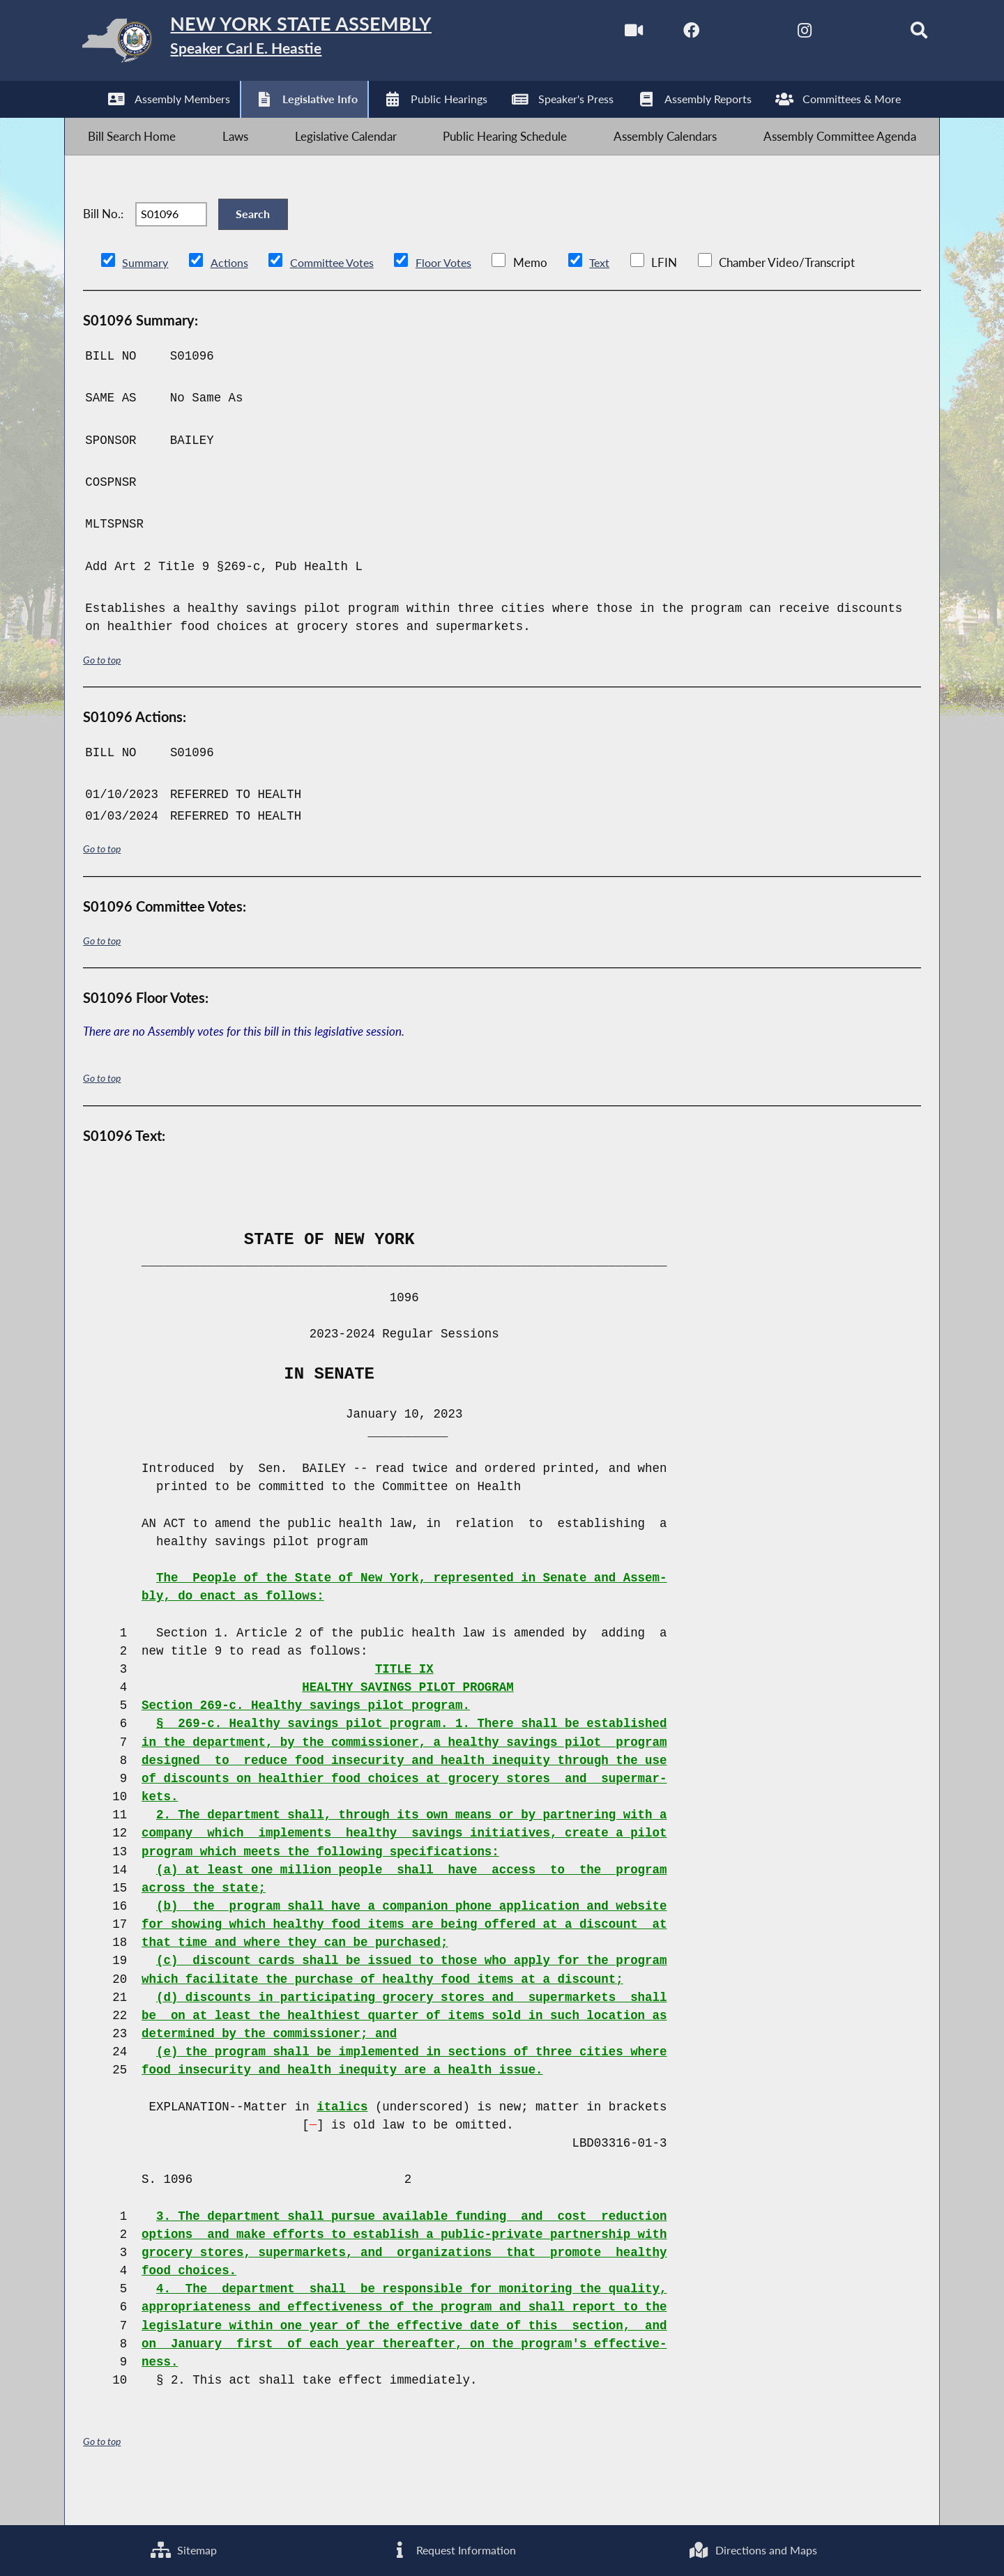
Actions (231, 297)
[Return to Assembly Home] (285, 44)
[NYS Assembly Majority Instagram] (779, 33)
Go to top (104, 694)
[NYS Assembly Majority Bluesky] (837, 33)
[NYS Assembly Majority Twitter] (720, 33)
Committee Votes (338, 297)
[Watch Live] (602, 33)
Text (612, 297)
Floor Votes (455, 297)
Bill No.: (103, 240)
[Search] (897, 33)
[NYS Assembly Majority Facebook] (662, 33)
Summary (146, 297)
